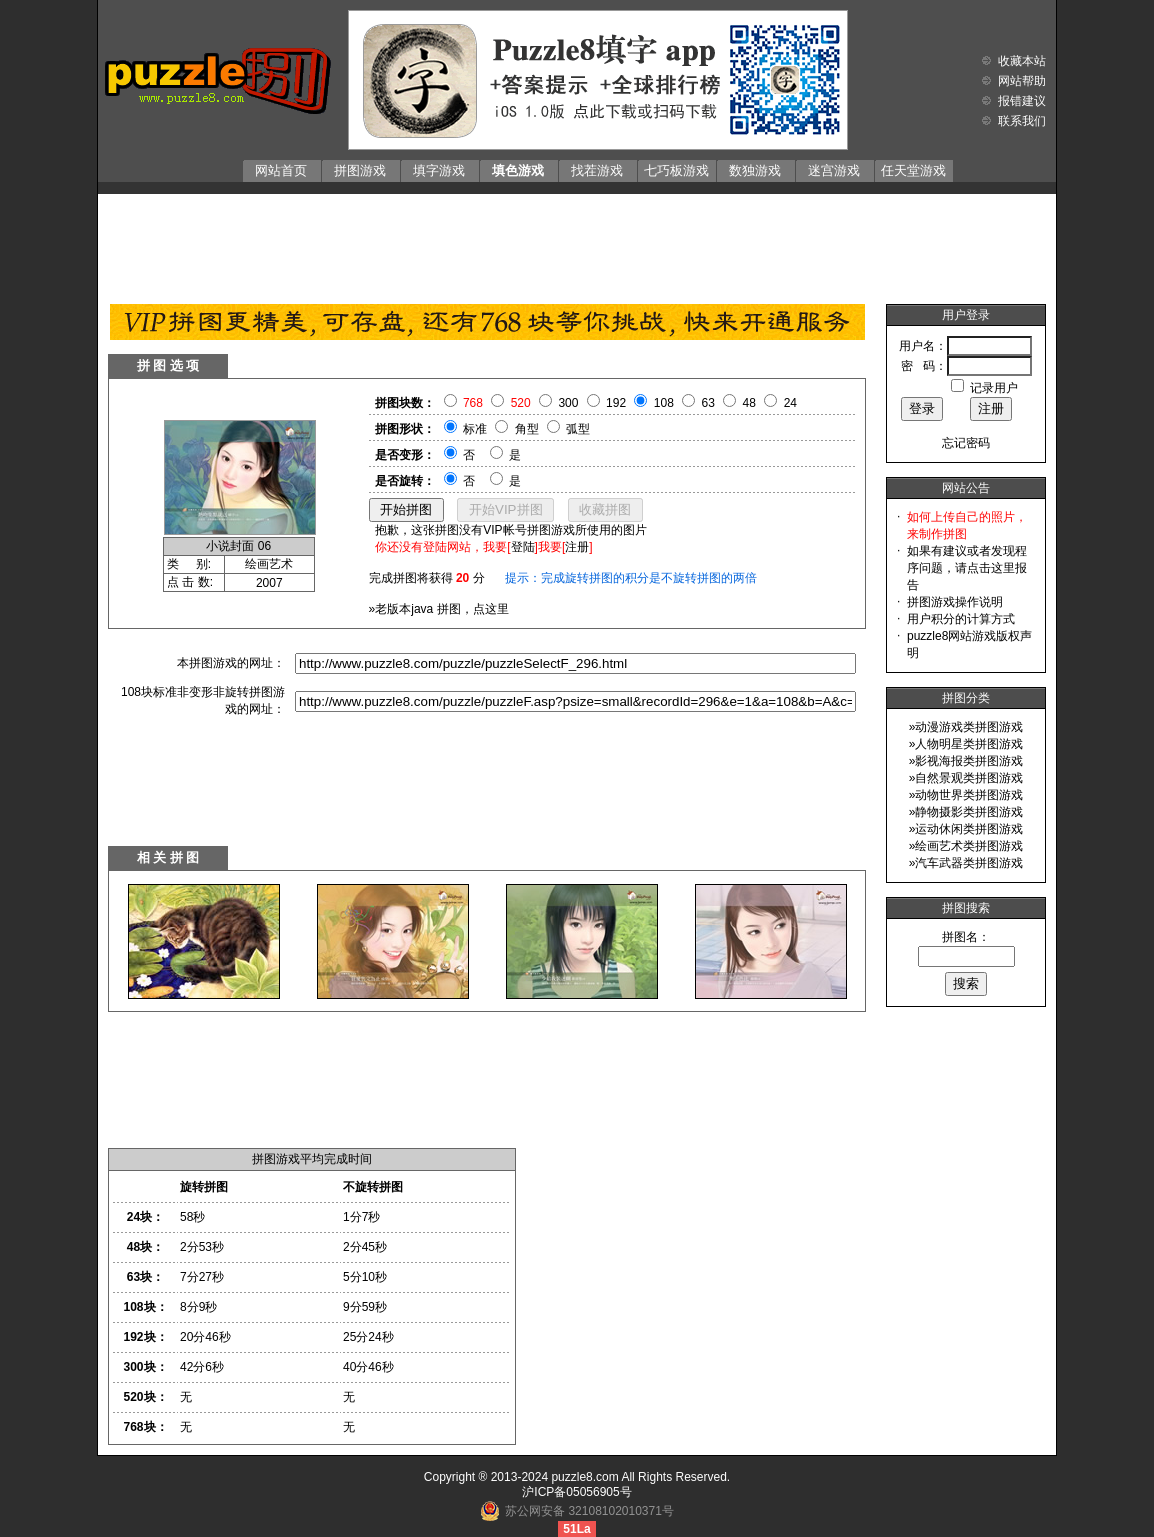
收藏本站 (1022, 61)
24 (790, 403)
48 (749, 403)
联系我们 (1022, 121)
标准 (475, 429)
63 (708, 403)
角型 (527, 429)
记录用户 (994, 388)
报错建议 (1022, 101)
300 (568, 403)
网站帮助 (1022, 81)
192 (616, 403)
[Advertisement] (577, 244)
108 (664, 403)
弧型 (578, 429)
